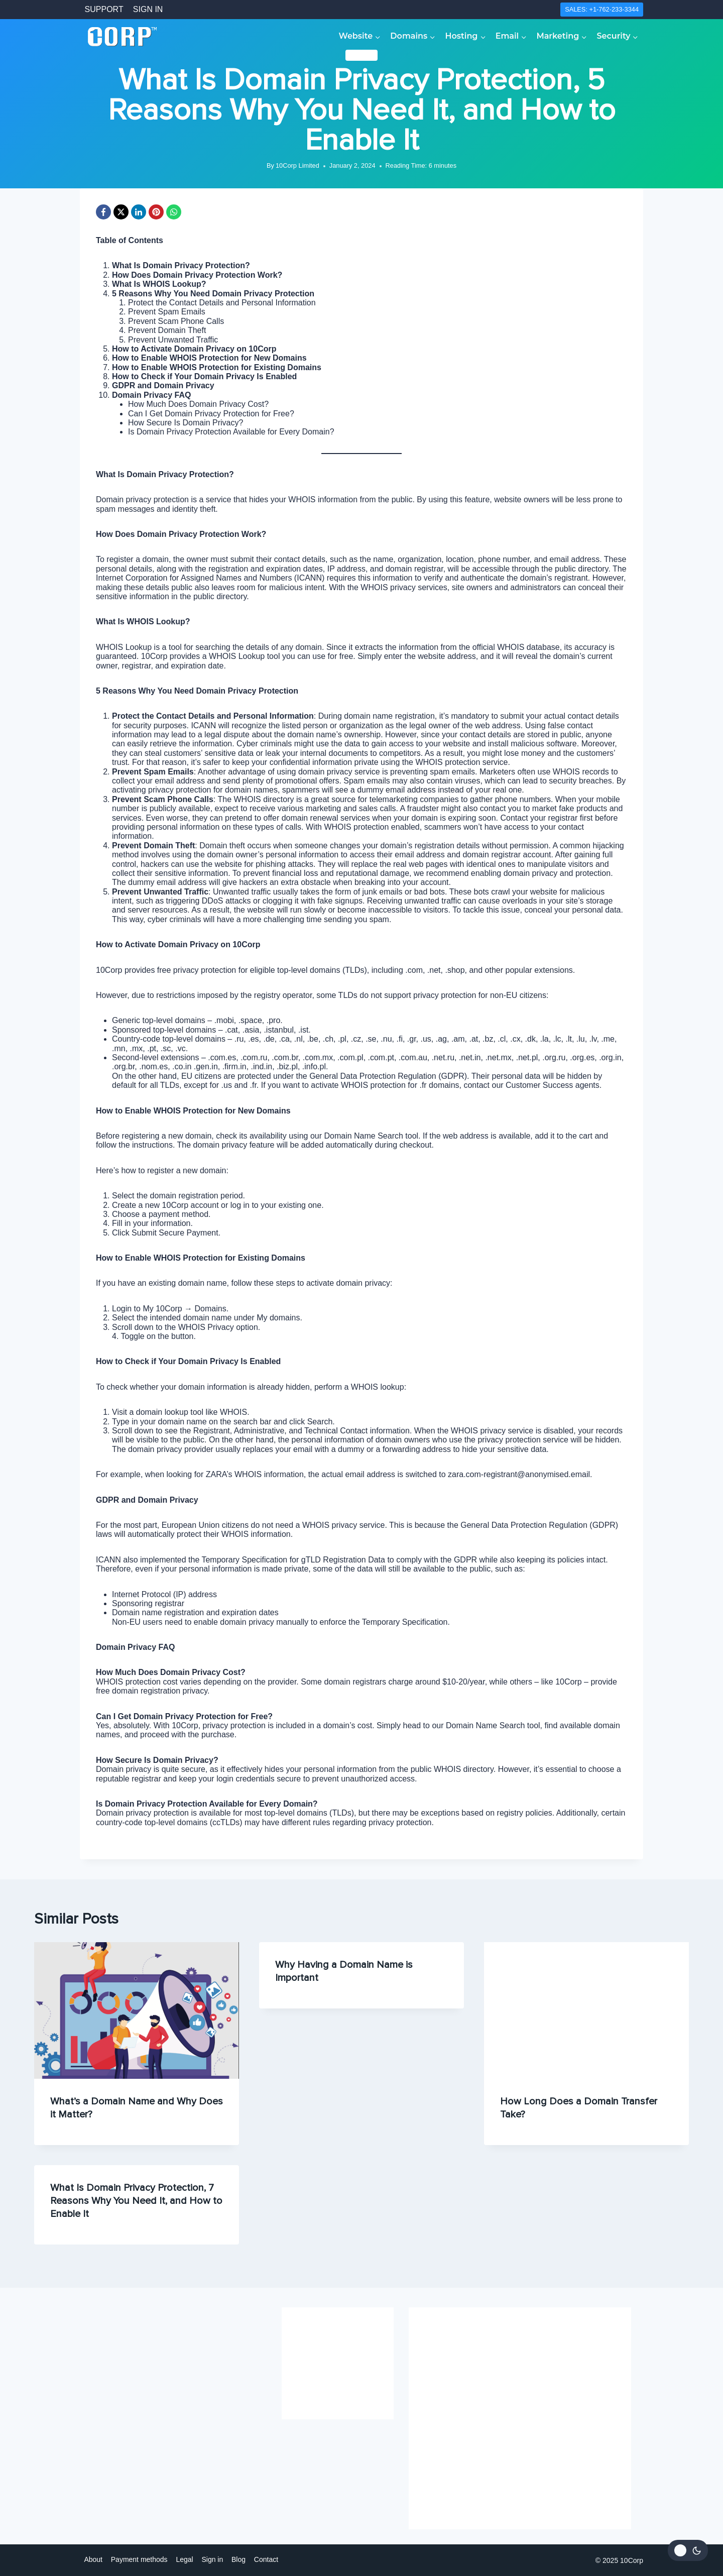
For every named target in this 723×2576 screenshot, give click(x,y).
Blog (238, 2559)
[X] (121, 211)
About (93, 2559)
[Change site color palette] (688, 2550)
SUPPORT (104, 9)
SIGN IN (148, 9)
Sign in (212, 2559)
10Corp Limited (297, 165)
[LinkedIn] (138, 211)
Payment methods (139, 2559)
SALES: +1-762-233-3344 (602, 9)
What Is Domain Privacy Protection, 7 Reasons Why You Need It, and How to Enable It (136, 2201)
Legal (184, 2559)
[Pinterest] (156, 211)
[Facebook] (103, 211)
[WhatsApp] (173, 211)
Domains (361, 55)
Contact (266, 2559)
